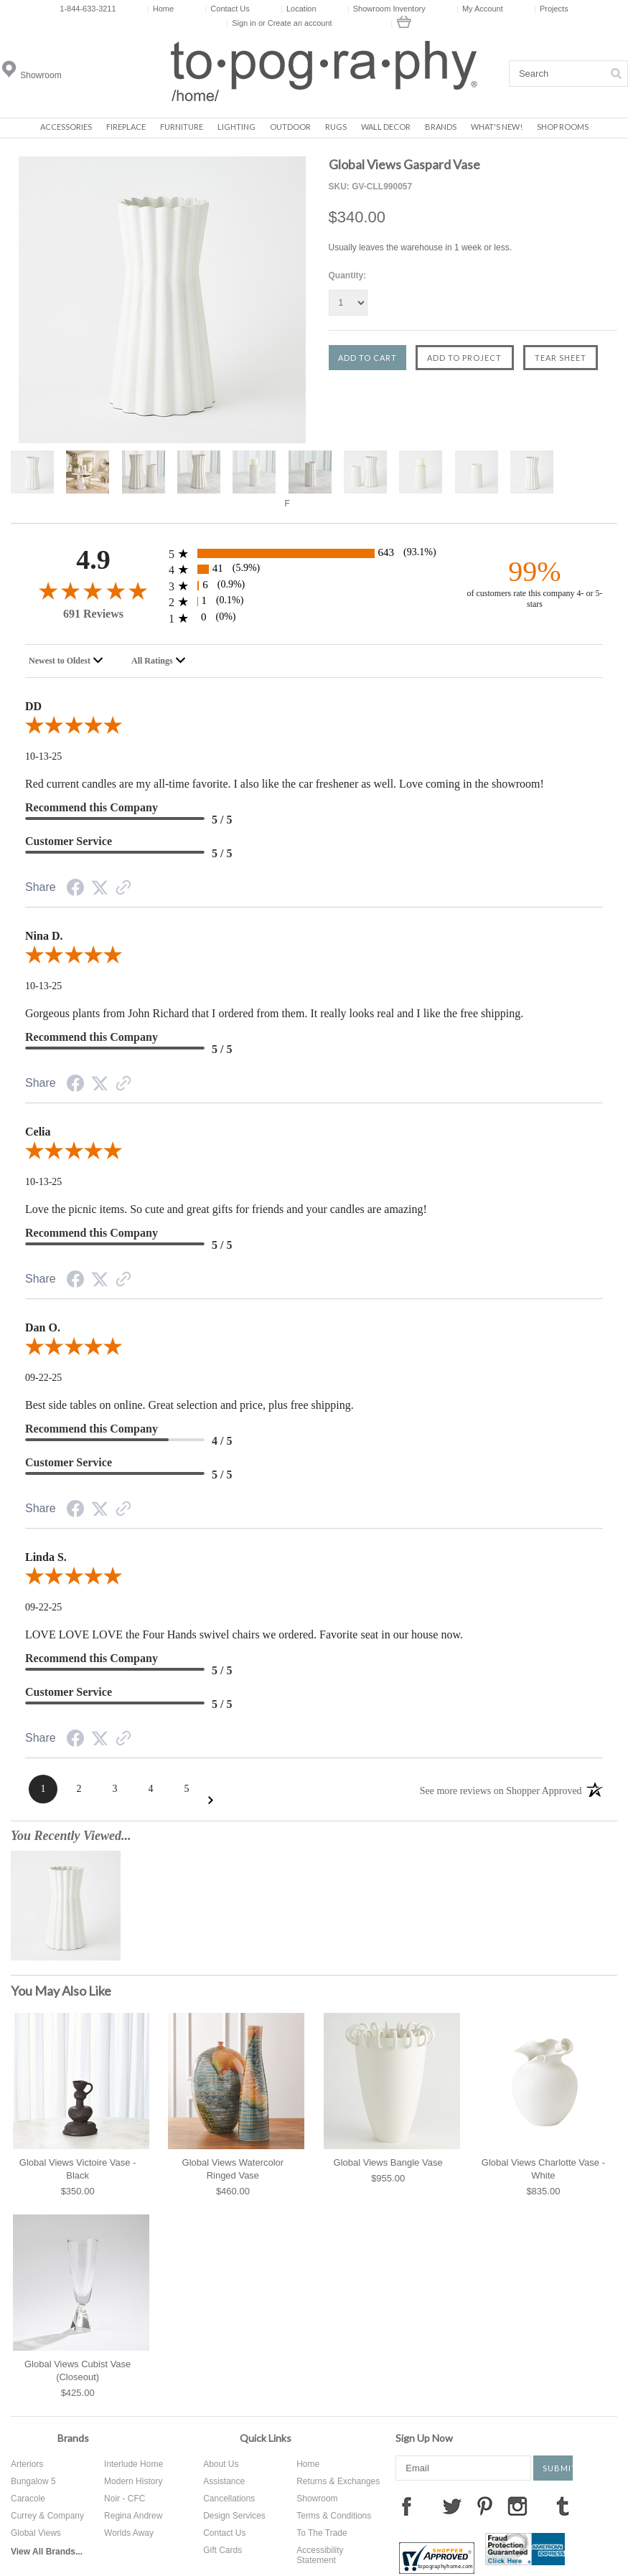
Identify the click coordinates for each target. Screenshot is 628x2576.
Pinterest (484, 2505)
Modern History (133, 2481)
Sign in (244, 23)
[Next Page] (210, 1800)
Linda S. (46, 1557)
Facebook (406, 2505)
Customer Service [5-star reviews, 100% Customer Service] (68, 841)
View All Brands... (47, 2552)
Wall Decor (386, 126)
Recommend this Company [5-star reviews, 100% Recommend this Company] (91, 807)
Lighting (236, 126)
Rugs (336, 126)
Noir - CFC (124, 2499)
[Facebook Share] (75, 890)
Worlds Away (129, 2533)
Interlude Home (133, 2464)
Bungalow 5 (33, 2481)
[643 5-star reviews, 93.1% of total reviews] (314, 553)
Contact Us (227, 8)
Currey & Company (47, 2516)
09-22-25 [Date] (43, 1377)
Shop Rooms (563, 126)
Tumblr (562, 2505)
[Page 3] (114, 1789)
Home (160, 8)
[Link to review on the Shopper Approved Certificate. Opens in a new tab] (123, 889)
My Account (479, 8)
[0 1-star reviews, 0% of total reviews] (314, 618)
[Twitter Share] (99, 889)
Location (298, 8)
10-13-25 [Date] (43, 756)
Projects (551, 8)
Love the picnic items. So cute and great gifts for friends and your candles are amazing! (226, 1209)
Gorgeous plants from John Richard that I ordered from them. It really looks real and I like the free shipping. (274, 1013)
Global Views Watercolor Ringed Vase (233, 2169)
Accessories (66, 126)
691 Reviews (93, 614)
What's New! (496, 126)
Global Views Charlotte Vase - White (543, 2169)
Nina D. (43, 936)
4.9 (93, 560)
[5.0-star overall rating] (314, 728)
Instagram (517, 2505)
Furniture (181, 126)
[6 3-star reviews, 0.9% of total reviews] (314, 585)
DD (33, 706)
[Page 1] (43, 1789)
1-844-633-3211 (88, 8)
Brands (440, 126)
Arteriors (27, 2464)
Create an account (300, 23)
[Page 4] (150, 1789)
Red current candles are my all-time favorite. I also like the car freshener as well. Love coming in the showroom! (284, 784)
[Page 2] (79, 1789)
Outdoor (290, 126)
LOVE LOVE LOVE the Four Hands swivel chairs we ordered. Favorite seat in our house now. (244, 1634)
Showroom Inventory (386, 8)
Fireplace (126, 126)
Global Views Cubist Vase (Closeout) (77, 2370)
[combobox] (68, 661)
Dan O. (42, 1327)
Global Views (36, 2533)
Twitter (452, 2505)
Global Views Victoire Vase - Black (77, 2169)
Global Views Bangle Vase (388, 2162)
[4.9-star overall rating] (93, 590)
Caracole (28, 2499)
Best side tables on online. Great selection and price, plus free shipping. (189, 1405)
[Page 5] (186, 1789)
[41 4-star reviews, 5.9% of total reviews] (314, 569)
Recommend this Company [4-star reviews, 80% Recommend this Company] (91, 1429)
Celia (38, 1132)
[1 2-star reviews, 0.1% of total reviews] (314, 601)
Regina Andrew (133, 2516)
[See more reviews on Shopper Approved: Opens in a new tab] (501, 1790)
